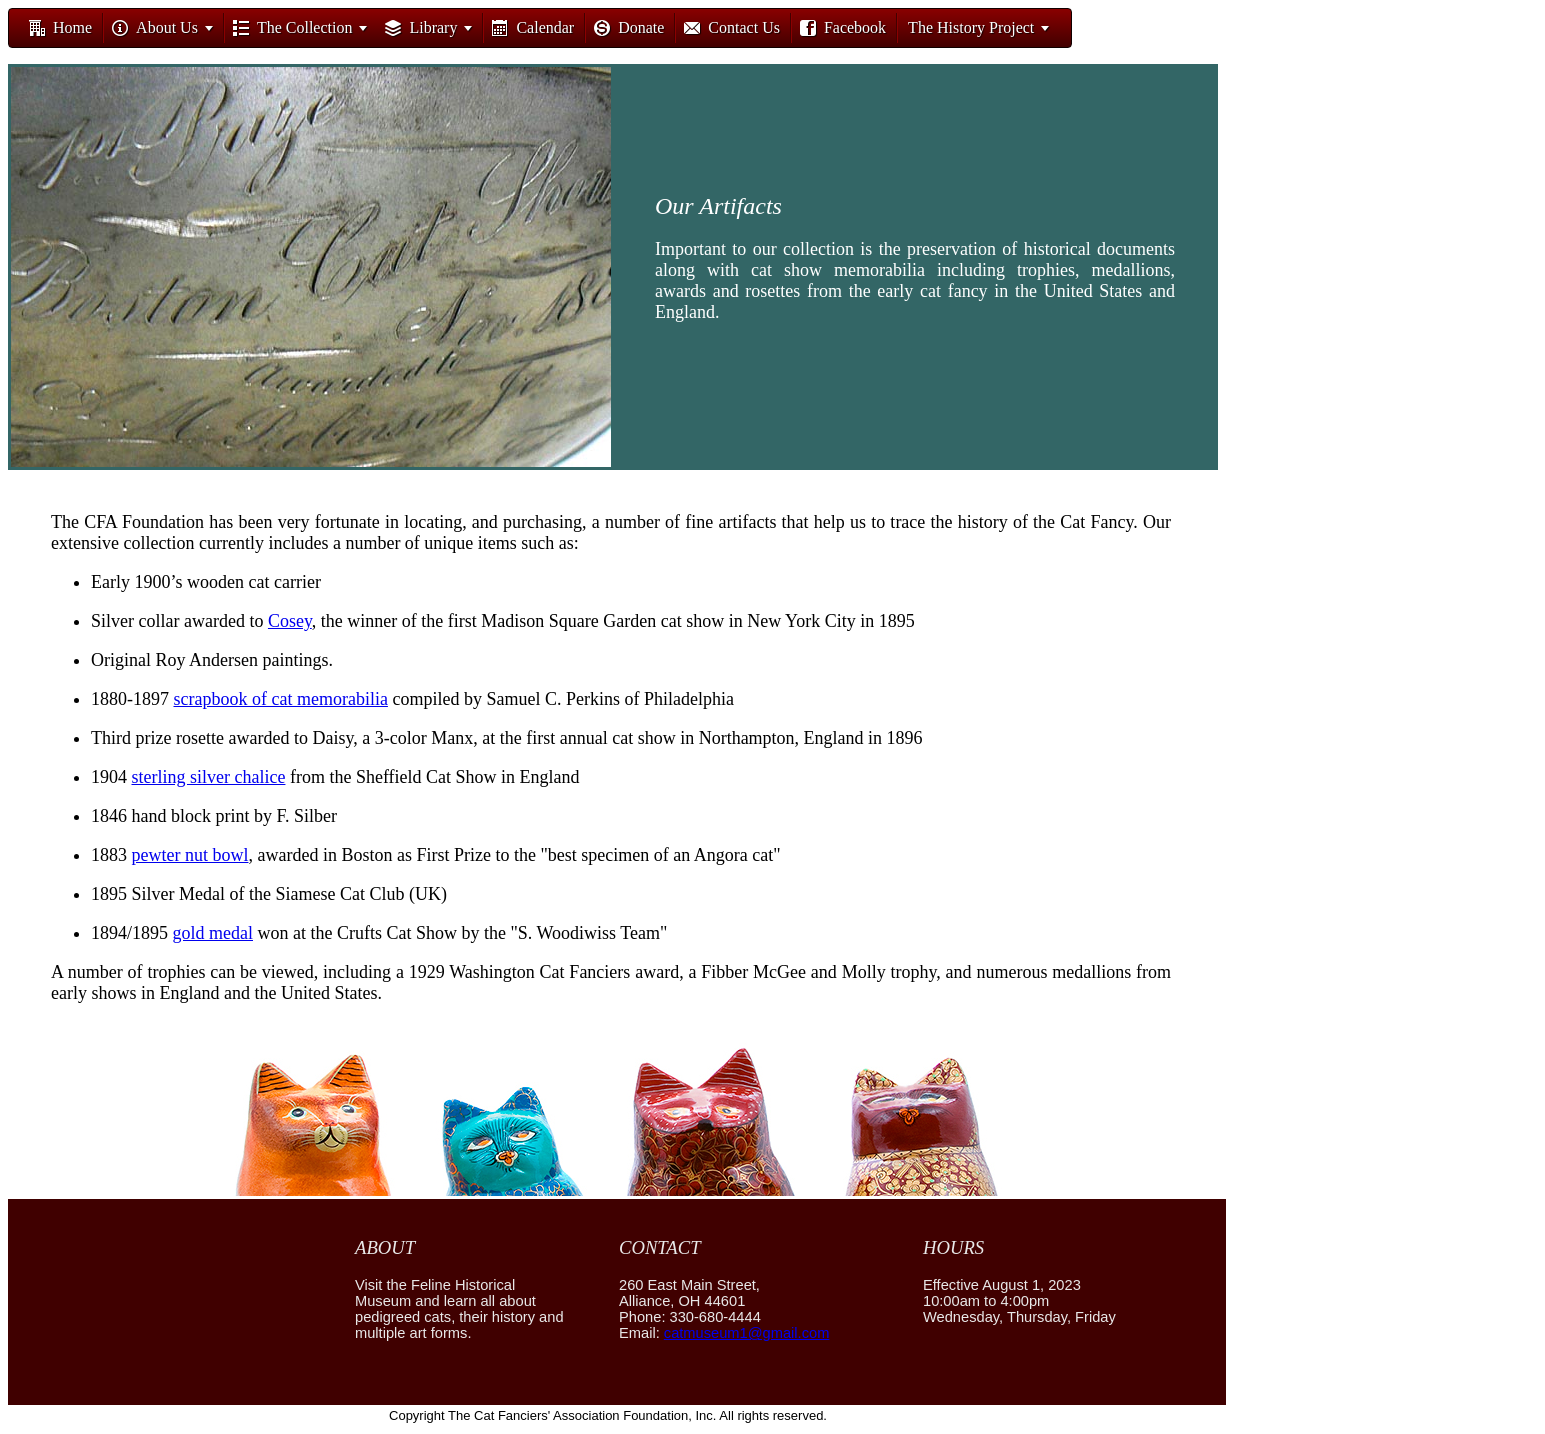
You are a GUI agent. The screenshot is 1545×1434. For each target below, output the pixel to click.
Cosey (290, 621)
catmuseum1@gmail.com (747, 1333)
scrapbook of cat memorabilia (281, 699)
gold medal (213, 933)
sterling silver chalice (209, 777)
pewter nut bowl (190, 855)
